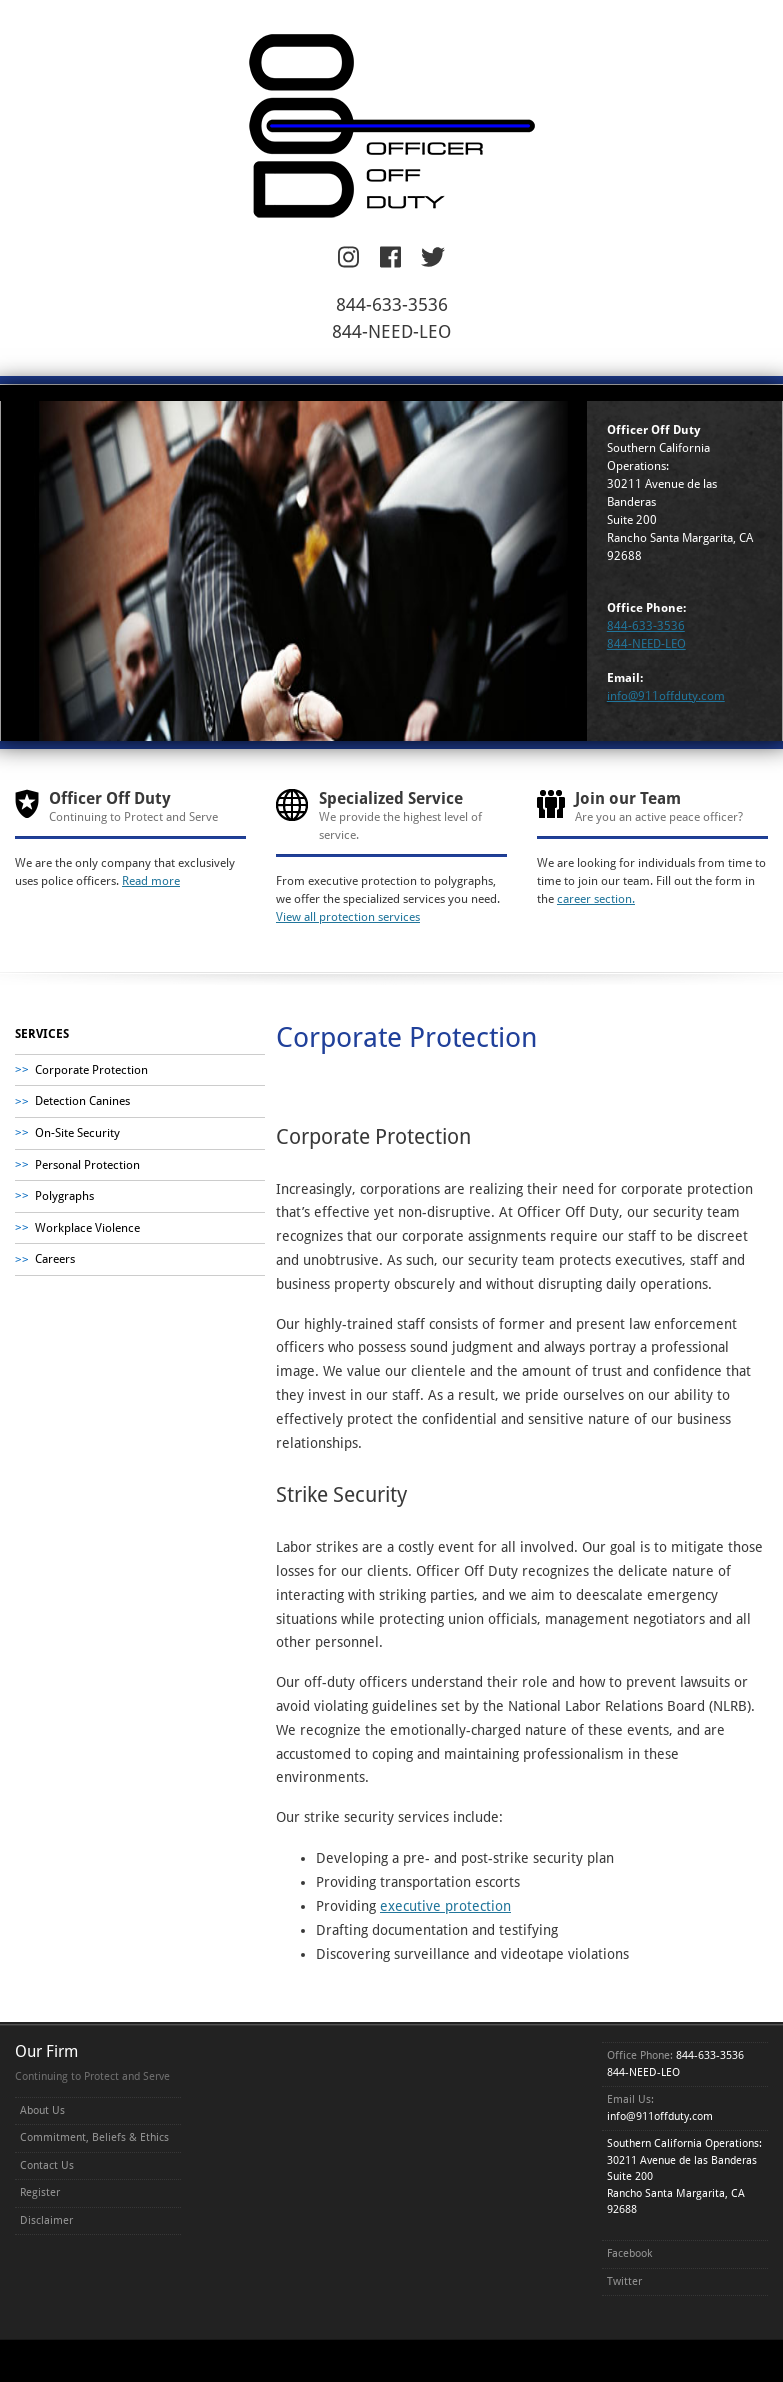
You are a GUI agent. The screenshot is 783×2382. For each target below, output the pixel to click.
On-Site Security (77, 1133)
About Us (42, 2110)
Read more (151, 881)
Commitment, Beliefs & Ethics (94, 2137)
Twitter (624, 2281)
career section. (596, 899)
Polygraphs (64, 1196)
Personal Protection (87, 1165)
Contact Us (47, 2165)
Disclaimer (46, 2220)
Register (40, 2192)
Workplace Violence (87, 1228)
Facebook (629, 2253)
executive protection (445, 1906)
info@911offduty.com (666, 696)
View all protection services (348, 917)
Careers (55, 1259)
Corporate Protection (91, 1070)
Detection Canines (82, 1101)
